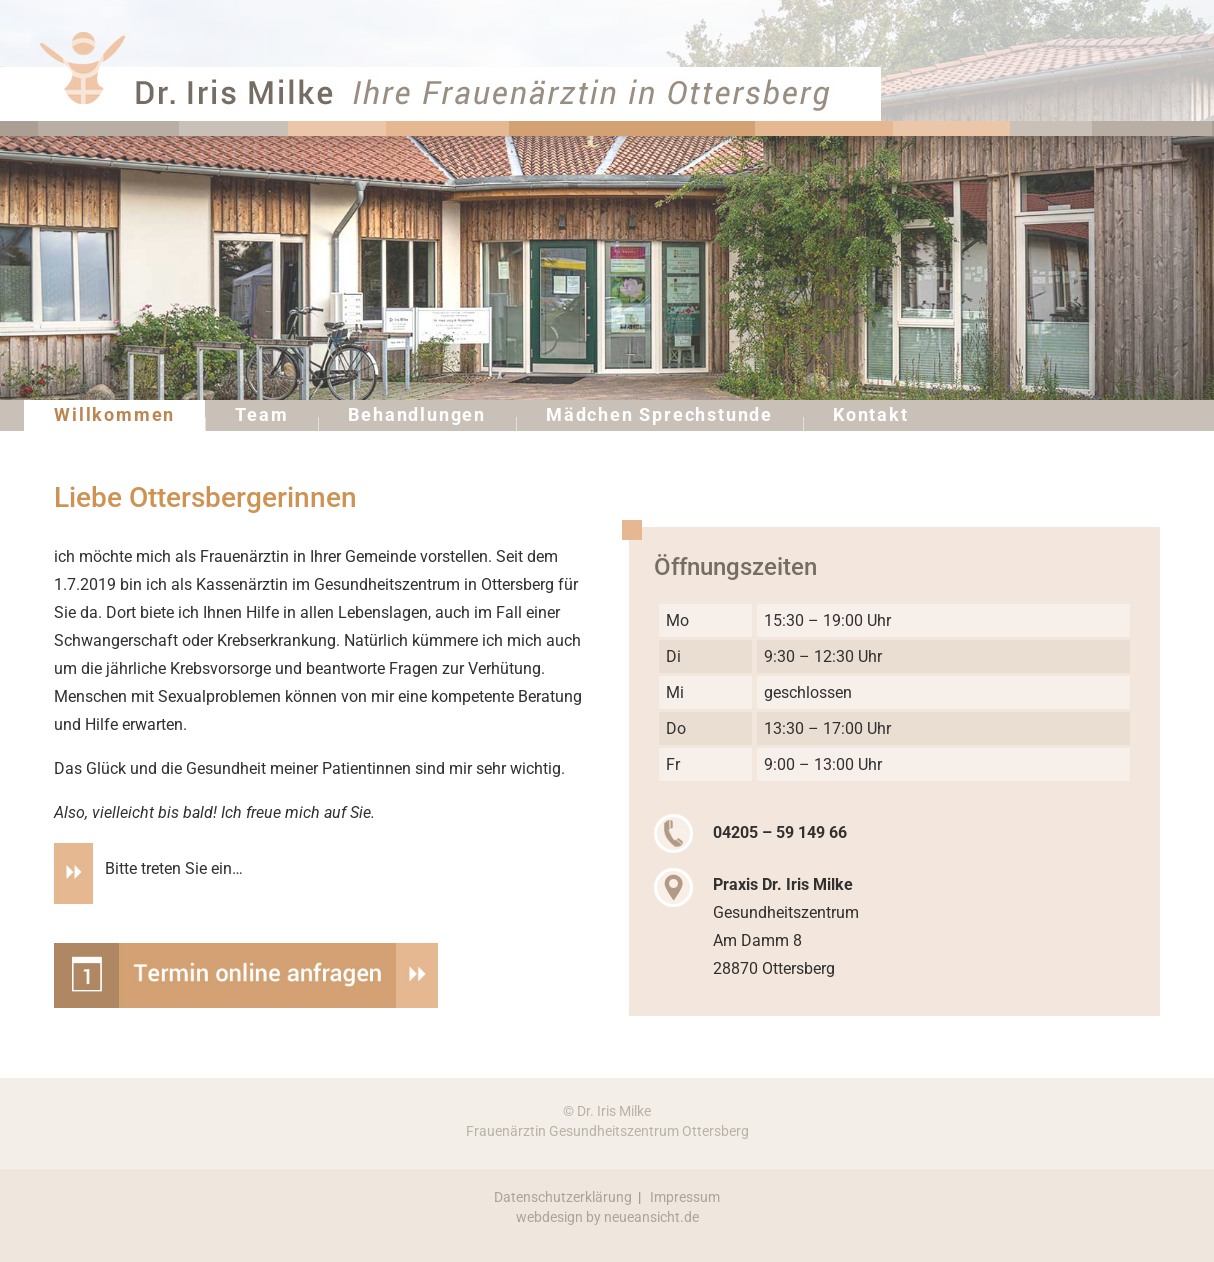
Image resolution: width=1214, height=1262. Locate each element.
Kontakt (871, 414)
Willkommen (114, 414)
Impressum (685, 1197)
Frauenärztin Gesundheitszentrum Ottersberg (607, 1131)
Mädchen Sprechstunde (659, 414)
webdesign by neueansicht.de (607, 1217)
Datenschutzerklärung (563, 1197)
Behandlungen (417, 414)
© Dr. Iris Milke (607, 1111)
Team (261, 414)
